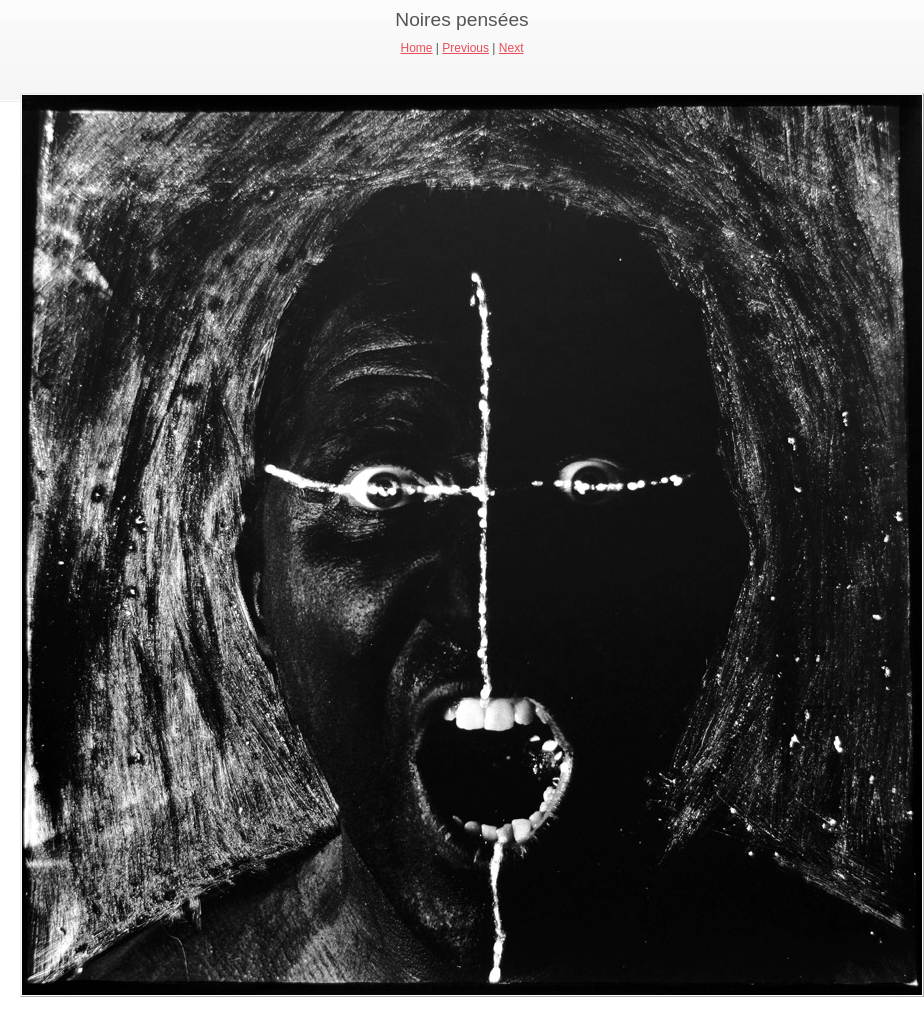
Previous (465, 48)
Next (511, 48)
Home (417, 48)
